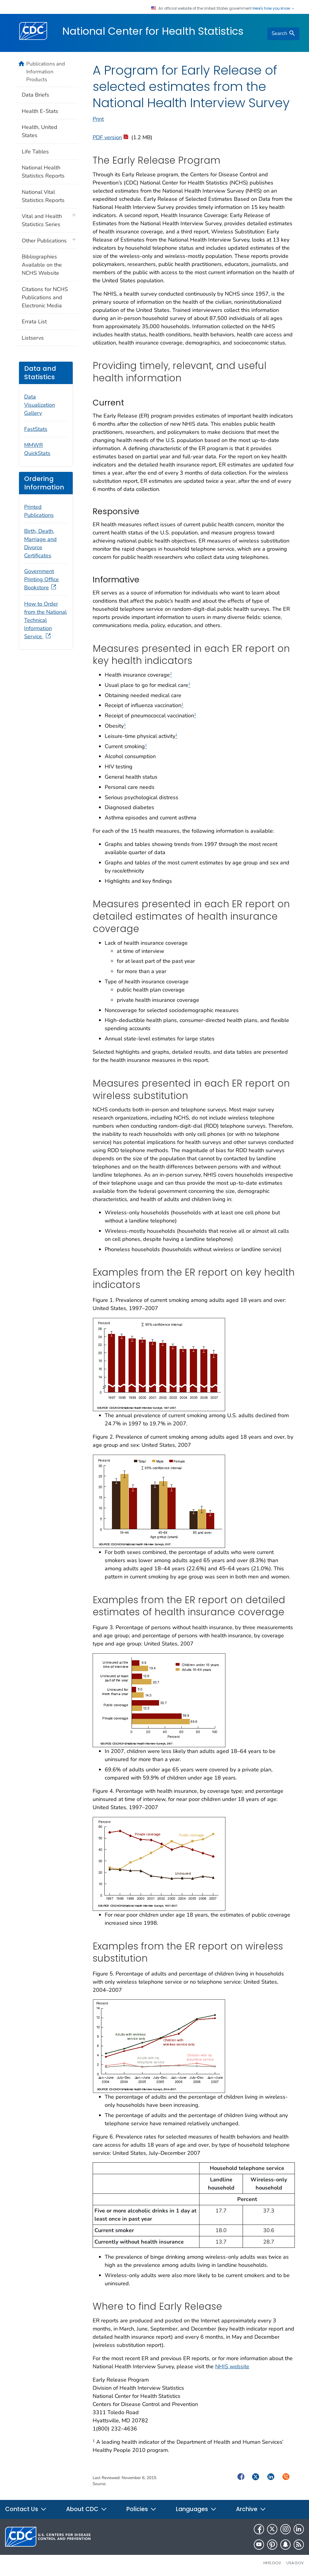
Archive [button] (251, 2509)
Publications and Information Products (45, 71)
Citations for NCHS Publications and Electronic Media (45, 297)
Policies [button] (141, 2509)
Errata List (34, 321)
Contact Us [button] (26, 2509)
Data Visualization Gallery (39, 405)
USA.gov (295, 2563)
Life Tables (35, 151)
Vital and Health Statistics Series (42, 220)
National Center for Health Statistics (153, 31)
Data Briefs (35, 94)
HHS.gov (272, 2563)
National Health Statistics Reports (43, 171)
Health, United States (39, 131)
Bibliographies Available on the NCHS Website (42, 265)
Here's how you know (274, 8)
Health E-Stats (40, 111)
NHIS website (232, 2366)
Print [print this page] (98, 119)
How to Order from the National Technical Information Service (45, 620)
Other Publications (44, 240)
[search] (283, 33)
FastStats (35, 429)
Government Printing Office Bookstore (41, 579)
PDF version (110, 137)
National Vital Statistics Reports (43, 196)
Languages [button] (196, 2509)
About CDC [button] (86, 2509)
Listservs (33, 337)
